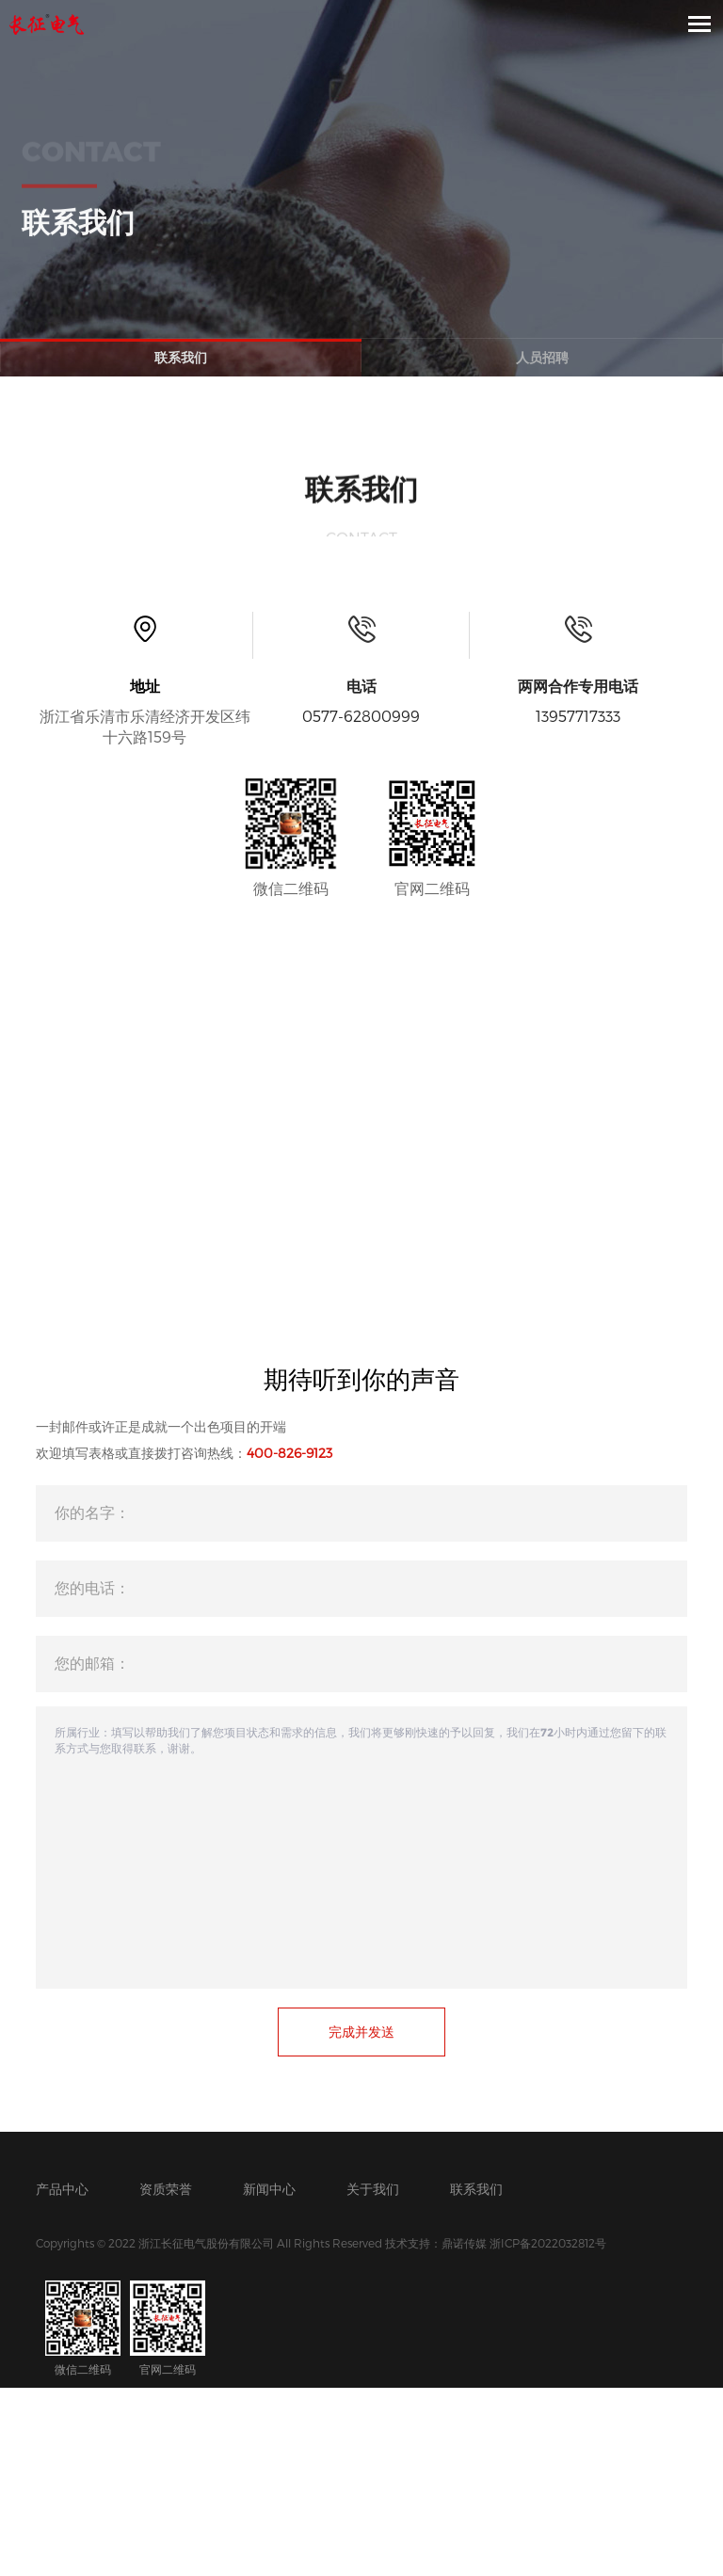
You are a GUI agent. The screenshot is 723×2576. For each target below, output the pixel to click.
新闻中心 (269, 2189)
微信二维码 (82, 2328)
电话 (361, 686)
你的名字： (92, 1512)
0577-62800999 (361, 716)
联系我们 (180, 357)
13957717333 (578, 716)
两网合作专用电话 (578, 686)
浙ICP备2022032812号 (548, 2242)
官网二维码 (167, 2328)
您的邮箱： (92, 1663)
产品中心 (62, 2189)
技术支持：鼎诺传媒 (436, 2242)
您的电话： (92, 1587)
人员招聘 (542, 357)
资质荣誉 (165, 2189)
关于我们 (372, 2189)
